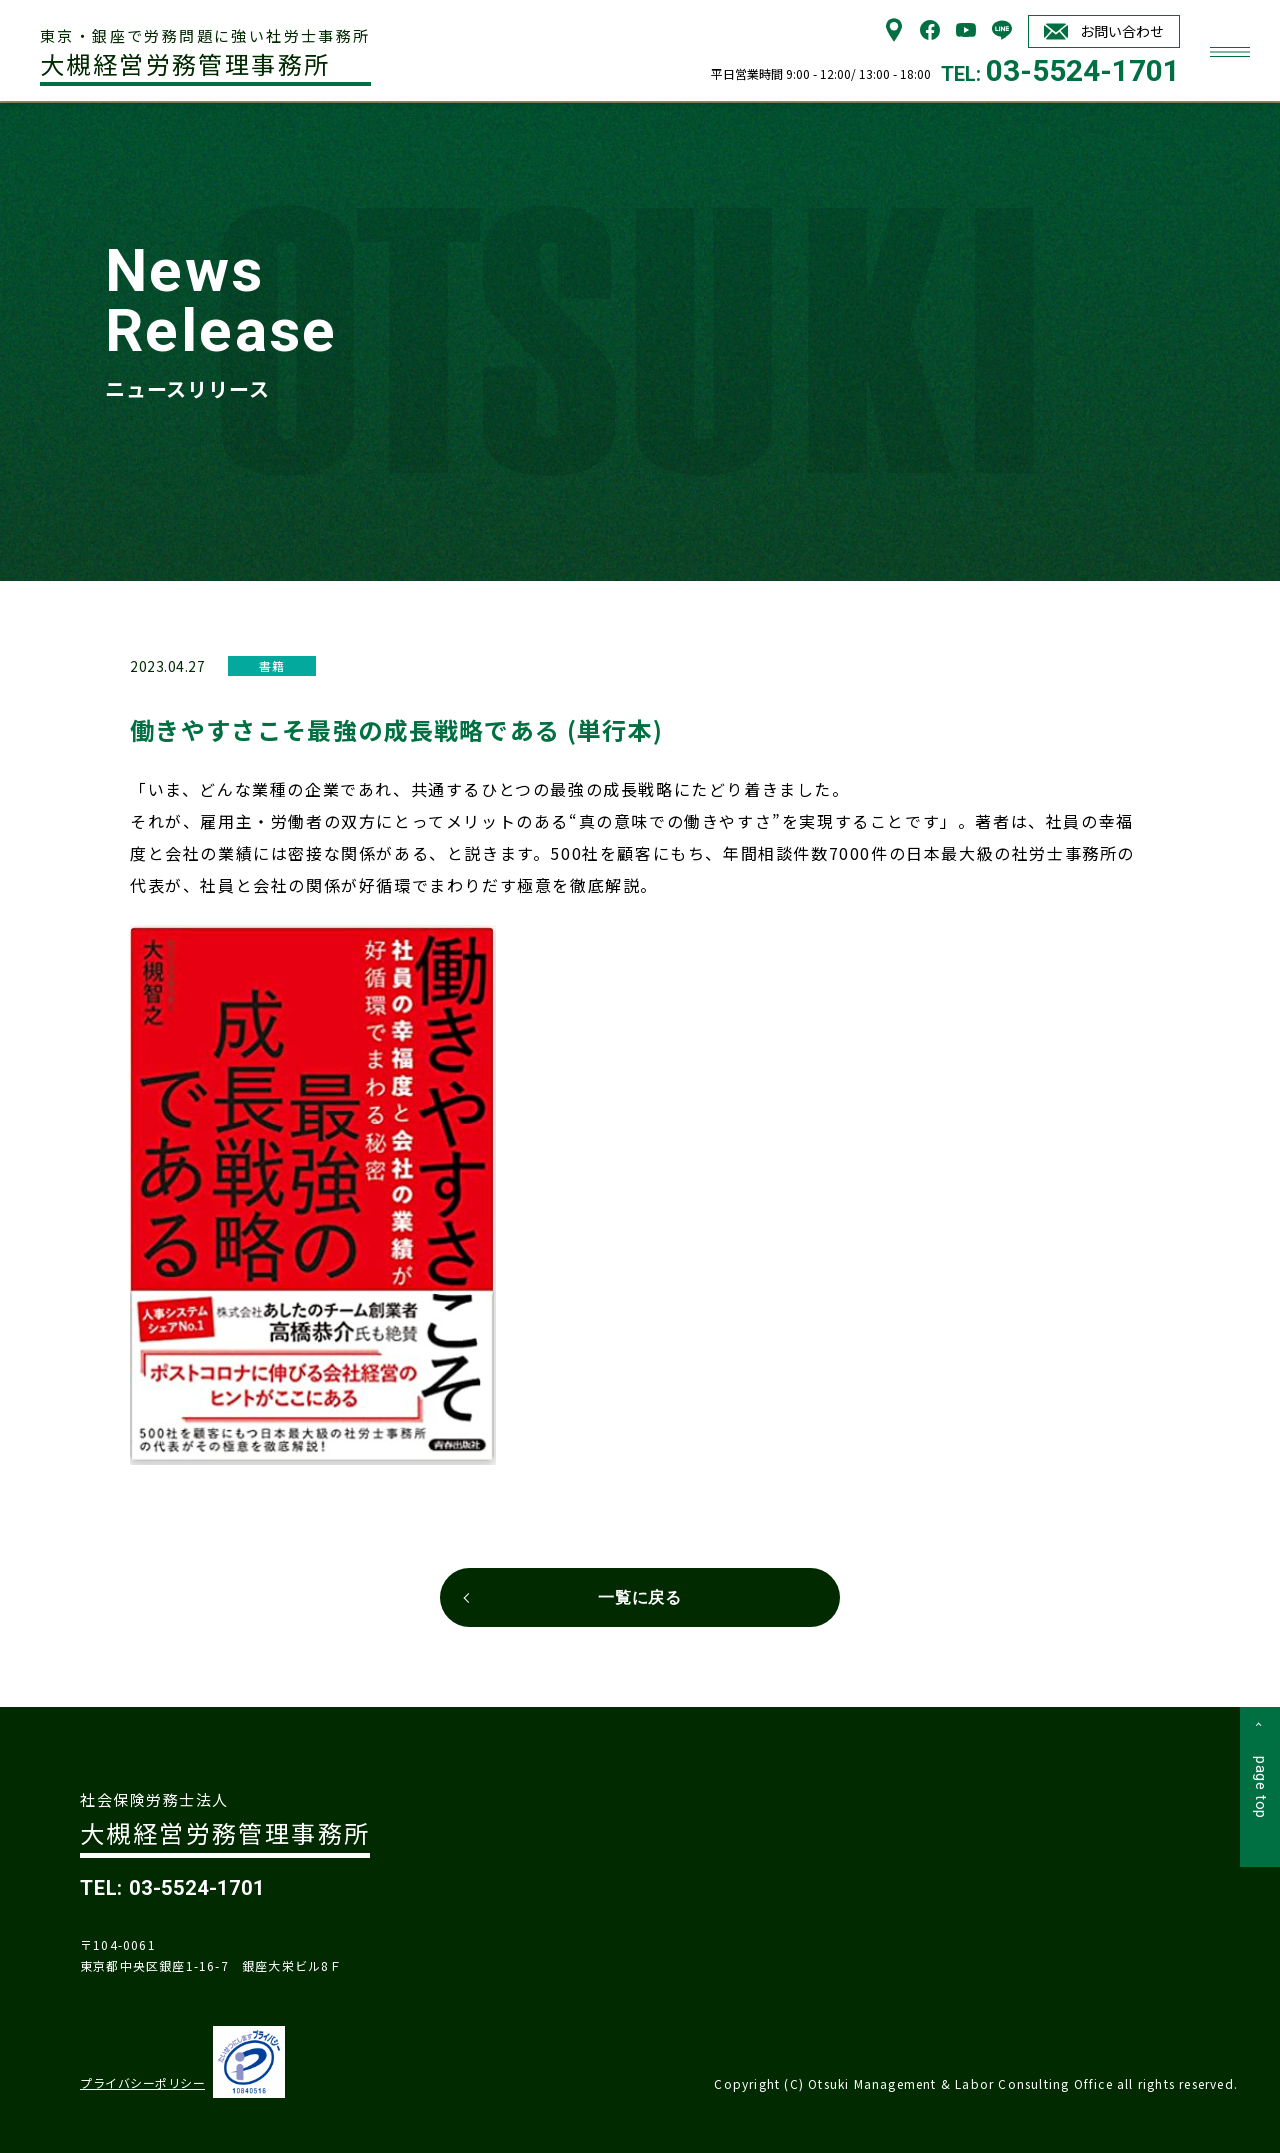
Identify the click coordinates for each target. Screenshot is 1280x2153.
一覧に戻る (639, 1597)
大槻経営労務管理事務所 (205, 54)
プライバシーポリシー (142, 2082)
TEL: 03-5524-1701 (172, 1888)
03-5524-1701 (1083, 71)
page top (1261, 1787)
